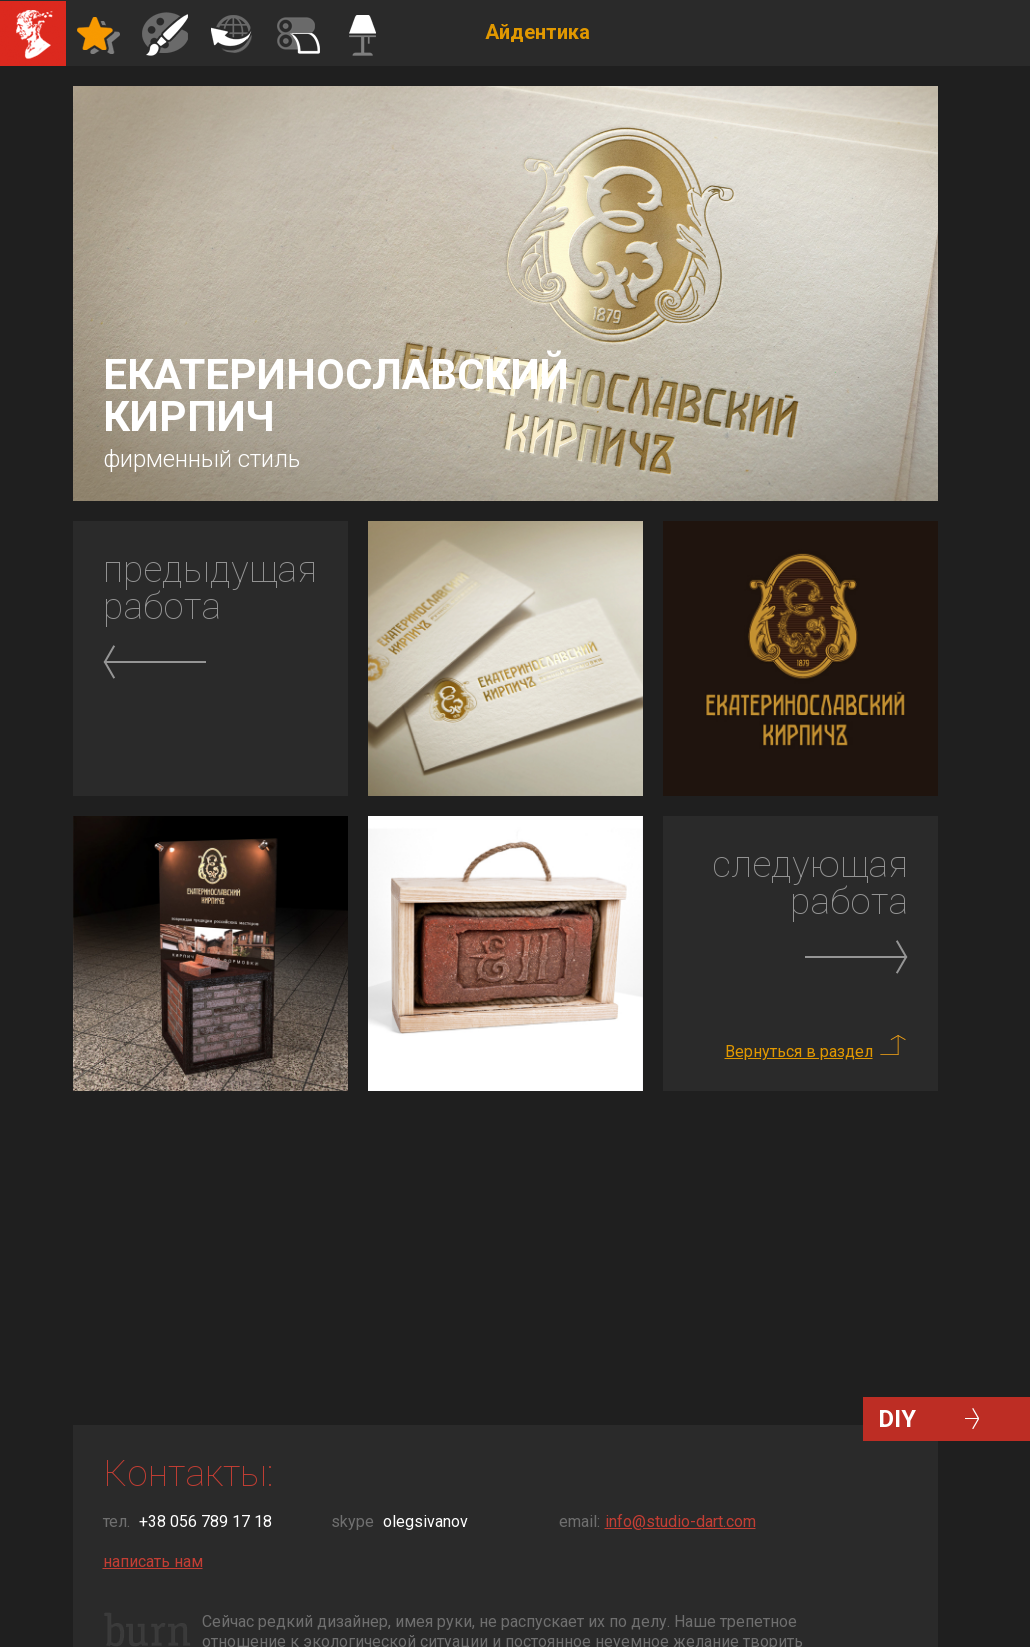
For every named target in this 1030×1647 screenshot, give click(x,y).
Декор (297, 33)
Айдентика (99, 33)
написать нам (153, 1561)
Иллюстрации (165, 33)
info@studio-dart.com (680, 1521)
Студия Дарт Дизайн (33, 33)
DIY (897, 1419)
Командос (363, 33)
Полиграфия (231, 33)
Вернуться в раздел (799, 1051)
